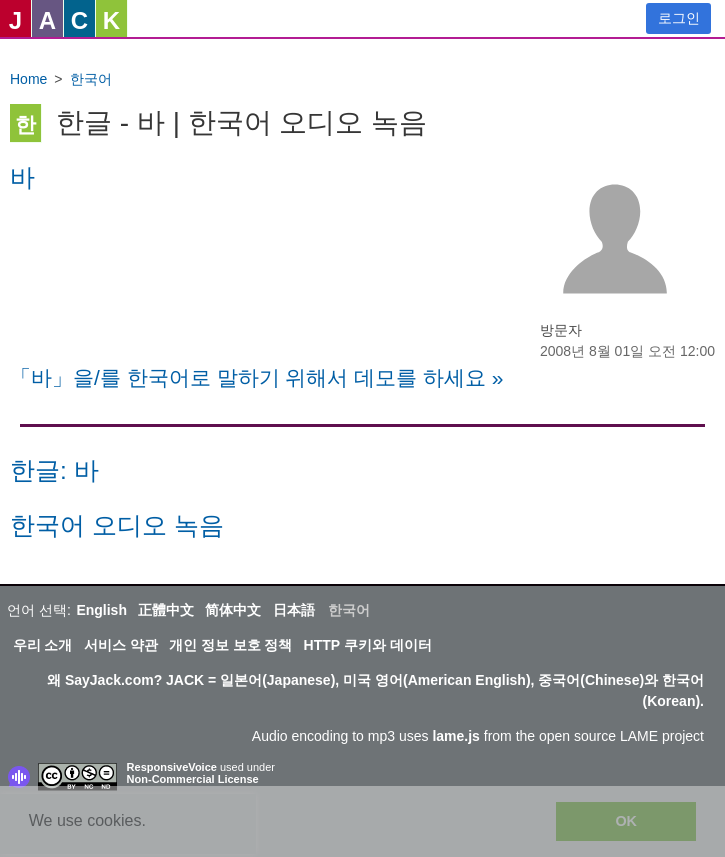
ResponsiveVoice (172, 767)
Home (28, 79)
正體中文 (166, 610)
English (101, 610)
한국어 (91, 79)
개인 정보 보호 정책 (231, 645)
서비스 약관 (121, 645)
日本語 (294, 610)
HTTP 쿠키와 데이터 (368, 645)
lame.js (455, 736)
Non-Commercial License (193, 779)
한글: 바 (54, 470)
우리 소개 (43, 645)
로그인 (679, 18)
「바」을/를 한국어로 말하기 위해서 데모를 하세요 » (257, 377)
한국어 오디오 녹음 (117, 525)
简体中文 (233, 610)
